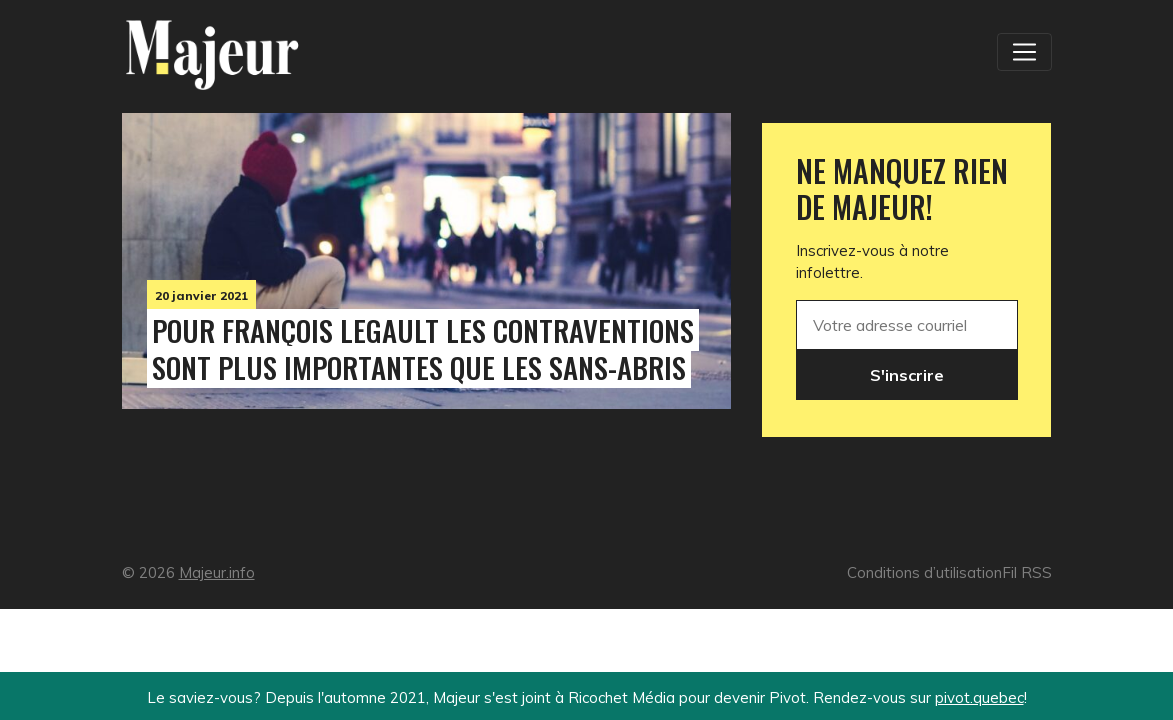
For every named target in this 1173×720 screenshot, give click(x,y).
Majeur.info (217, 572)
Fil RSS (1027, 572)
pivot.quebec (979, 697)
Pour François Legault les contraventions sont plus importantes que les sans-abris (423, 348)
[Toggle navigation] (1024, 52)
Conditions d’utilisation (924, 572)
